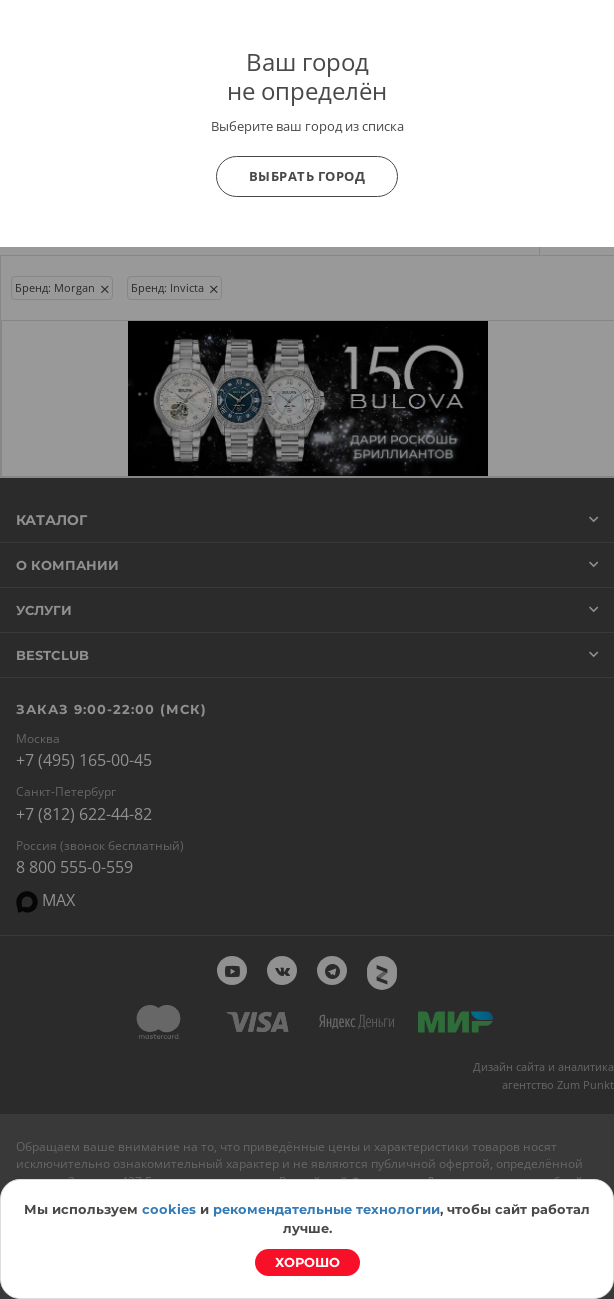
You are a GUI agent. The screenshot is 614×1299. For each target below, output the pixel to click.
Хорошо (307, 1262)
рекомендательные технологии (326, 1209)
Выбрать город (307, 176)
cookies (169, 1209)
